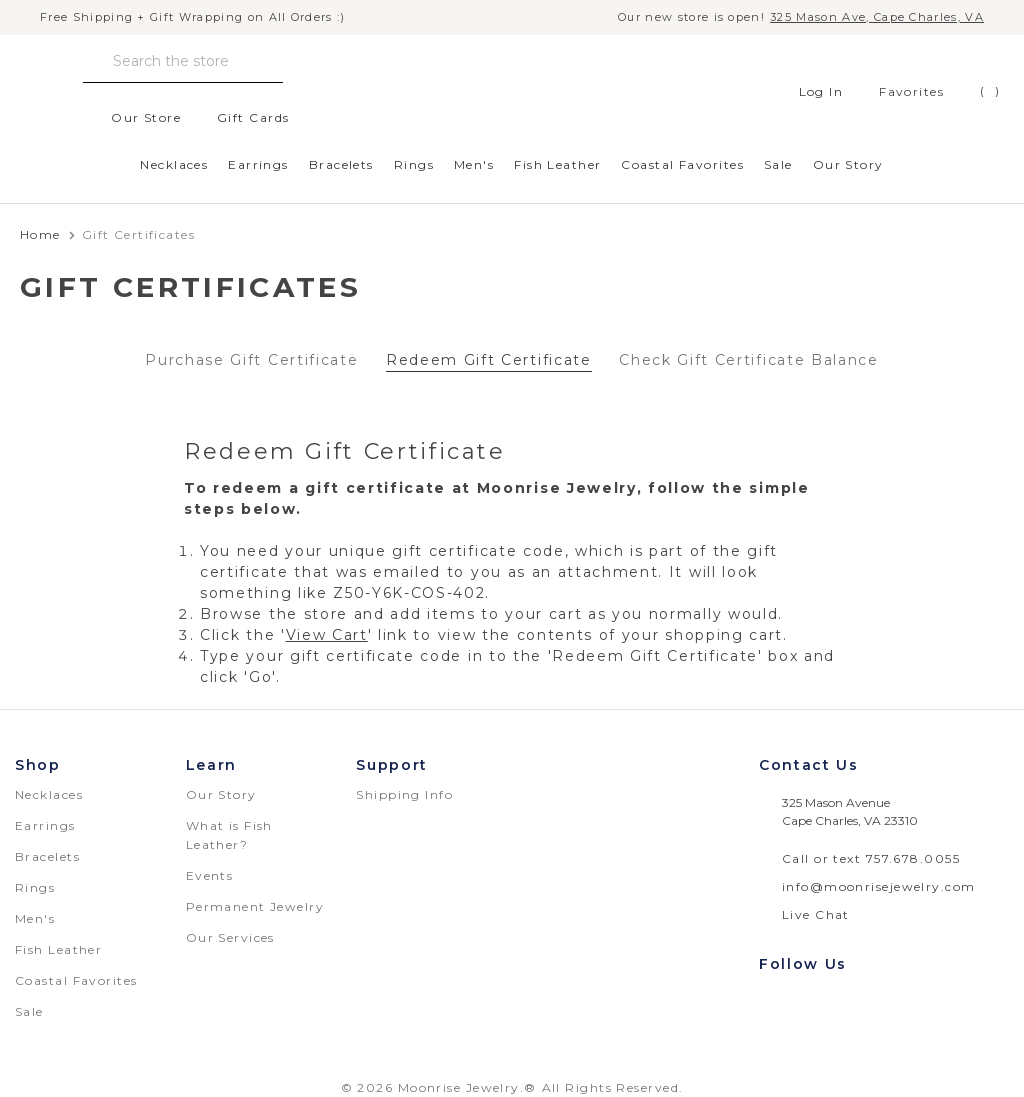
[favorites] (896, 92)
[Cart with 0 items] (975, 92)
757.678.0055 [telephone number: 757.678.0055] (913, 858)
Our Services (230, 937)
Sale (778, 164)
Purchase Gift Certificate (251, 360)
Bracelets (341, 164)
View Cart (327, 635)
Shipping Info (404, 794)
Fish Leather (557, 164)
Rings (414, 164)
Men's (474, 164)
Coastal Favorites (682, 164)
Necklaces (174, 164)
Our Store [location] (135, 118)
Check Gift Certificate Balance (748, 360)
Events (210, 875)
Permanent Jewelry (255, 906)
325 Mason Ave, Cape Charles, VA (877, 17)
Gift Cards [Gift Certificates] (242, 118)
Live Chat (816, 914)
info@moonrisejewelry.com (879, 886)
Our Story (848, 164)
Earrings (258, 164)
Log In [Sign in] (810, 92)
